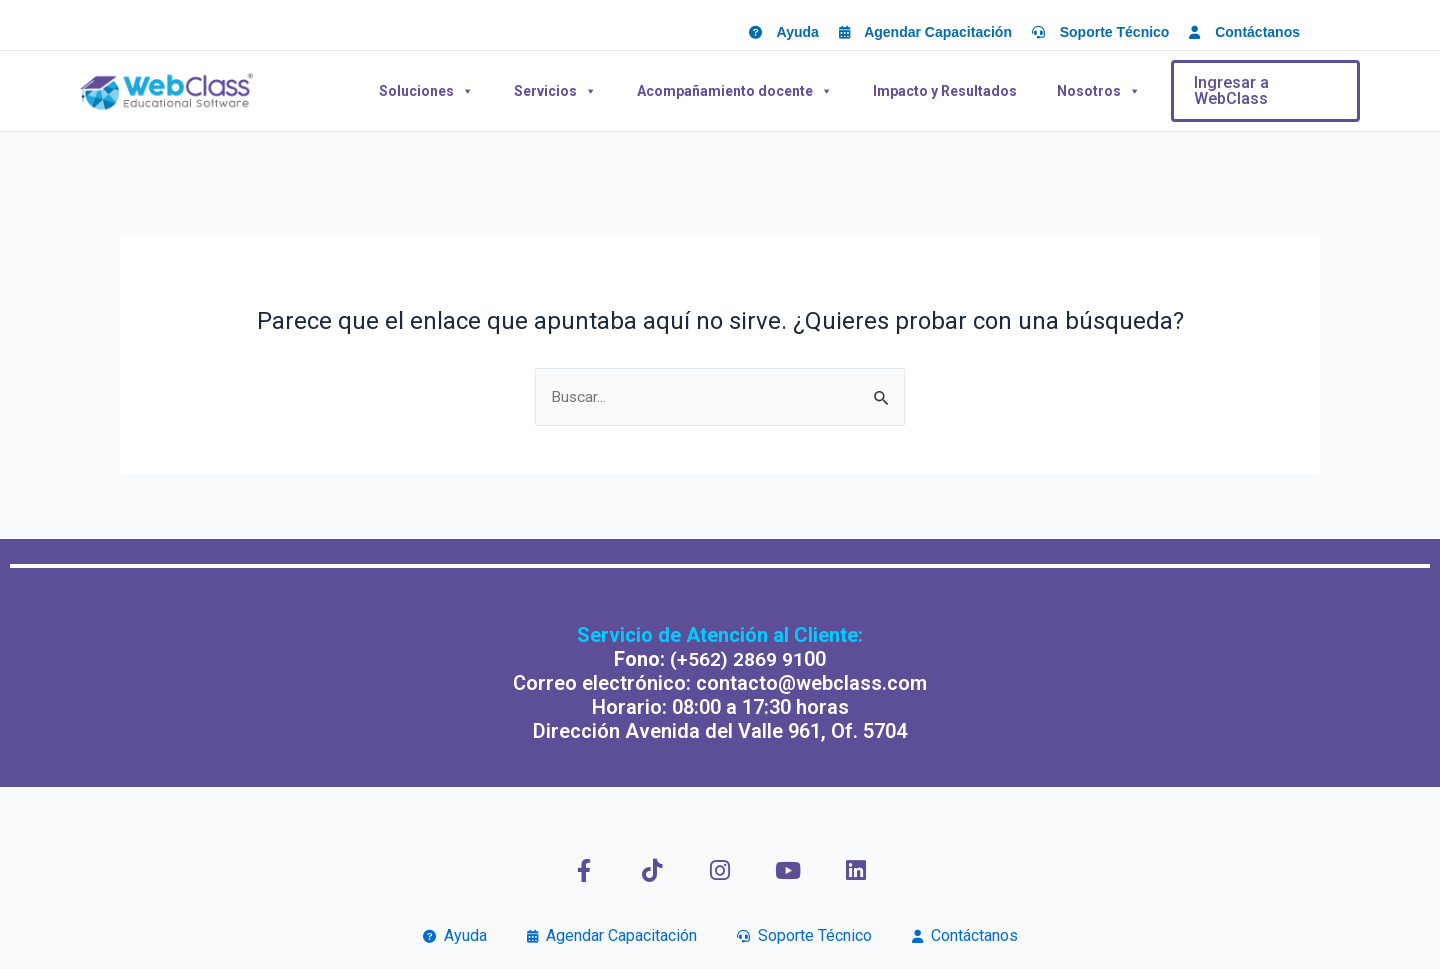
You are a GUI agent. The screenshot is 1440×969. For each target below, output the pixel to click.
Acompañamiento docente (735, 91)
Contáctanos (965, 935)
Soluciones (426, 91)
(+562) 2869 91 (737, 659)
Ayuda (455, 935)
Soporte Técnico (804, 935)
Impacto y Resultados (945, 91)
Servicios (555, 91)
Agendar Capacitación (612, 935)
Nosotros (1099, 91)
